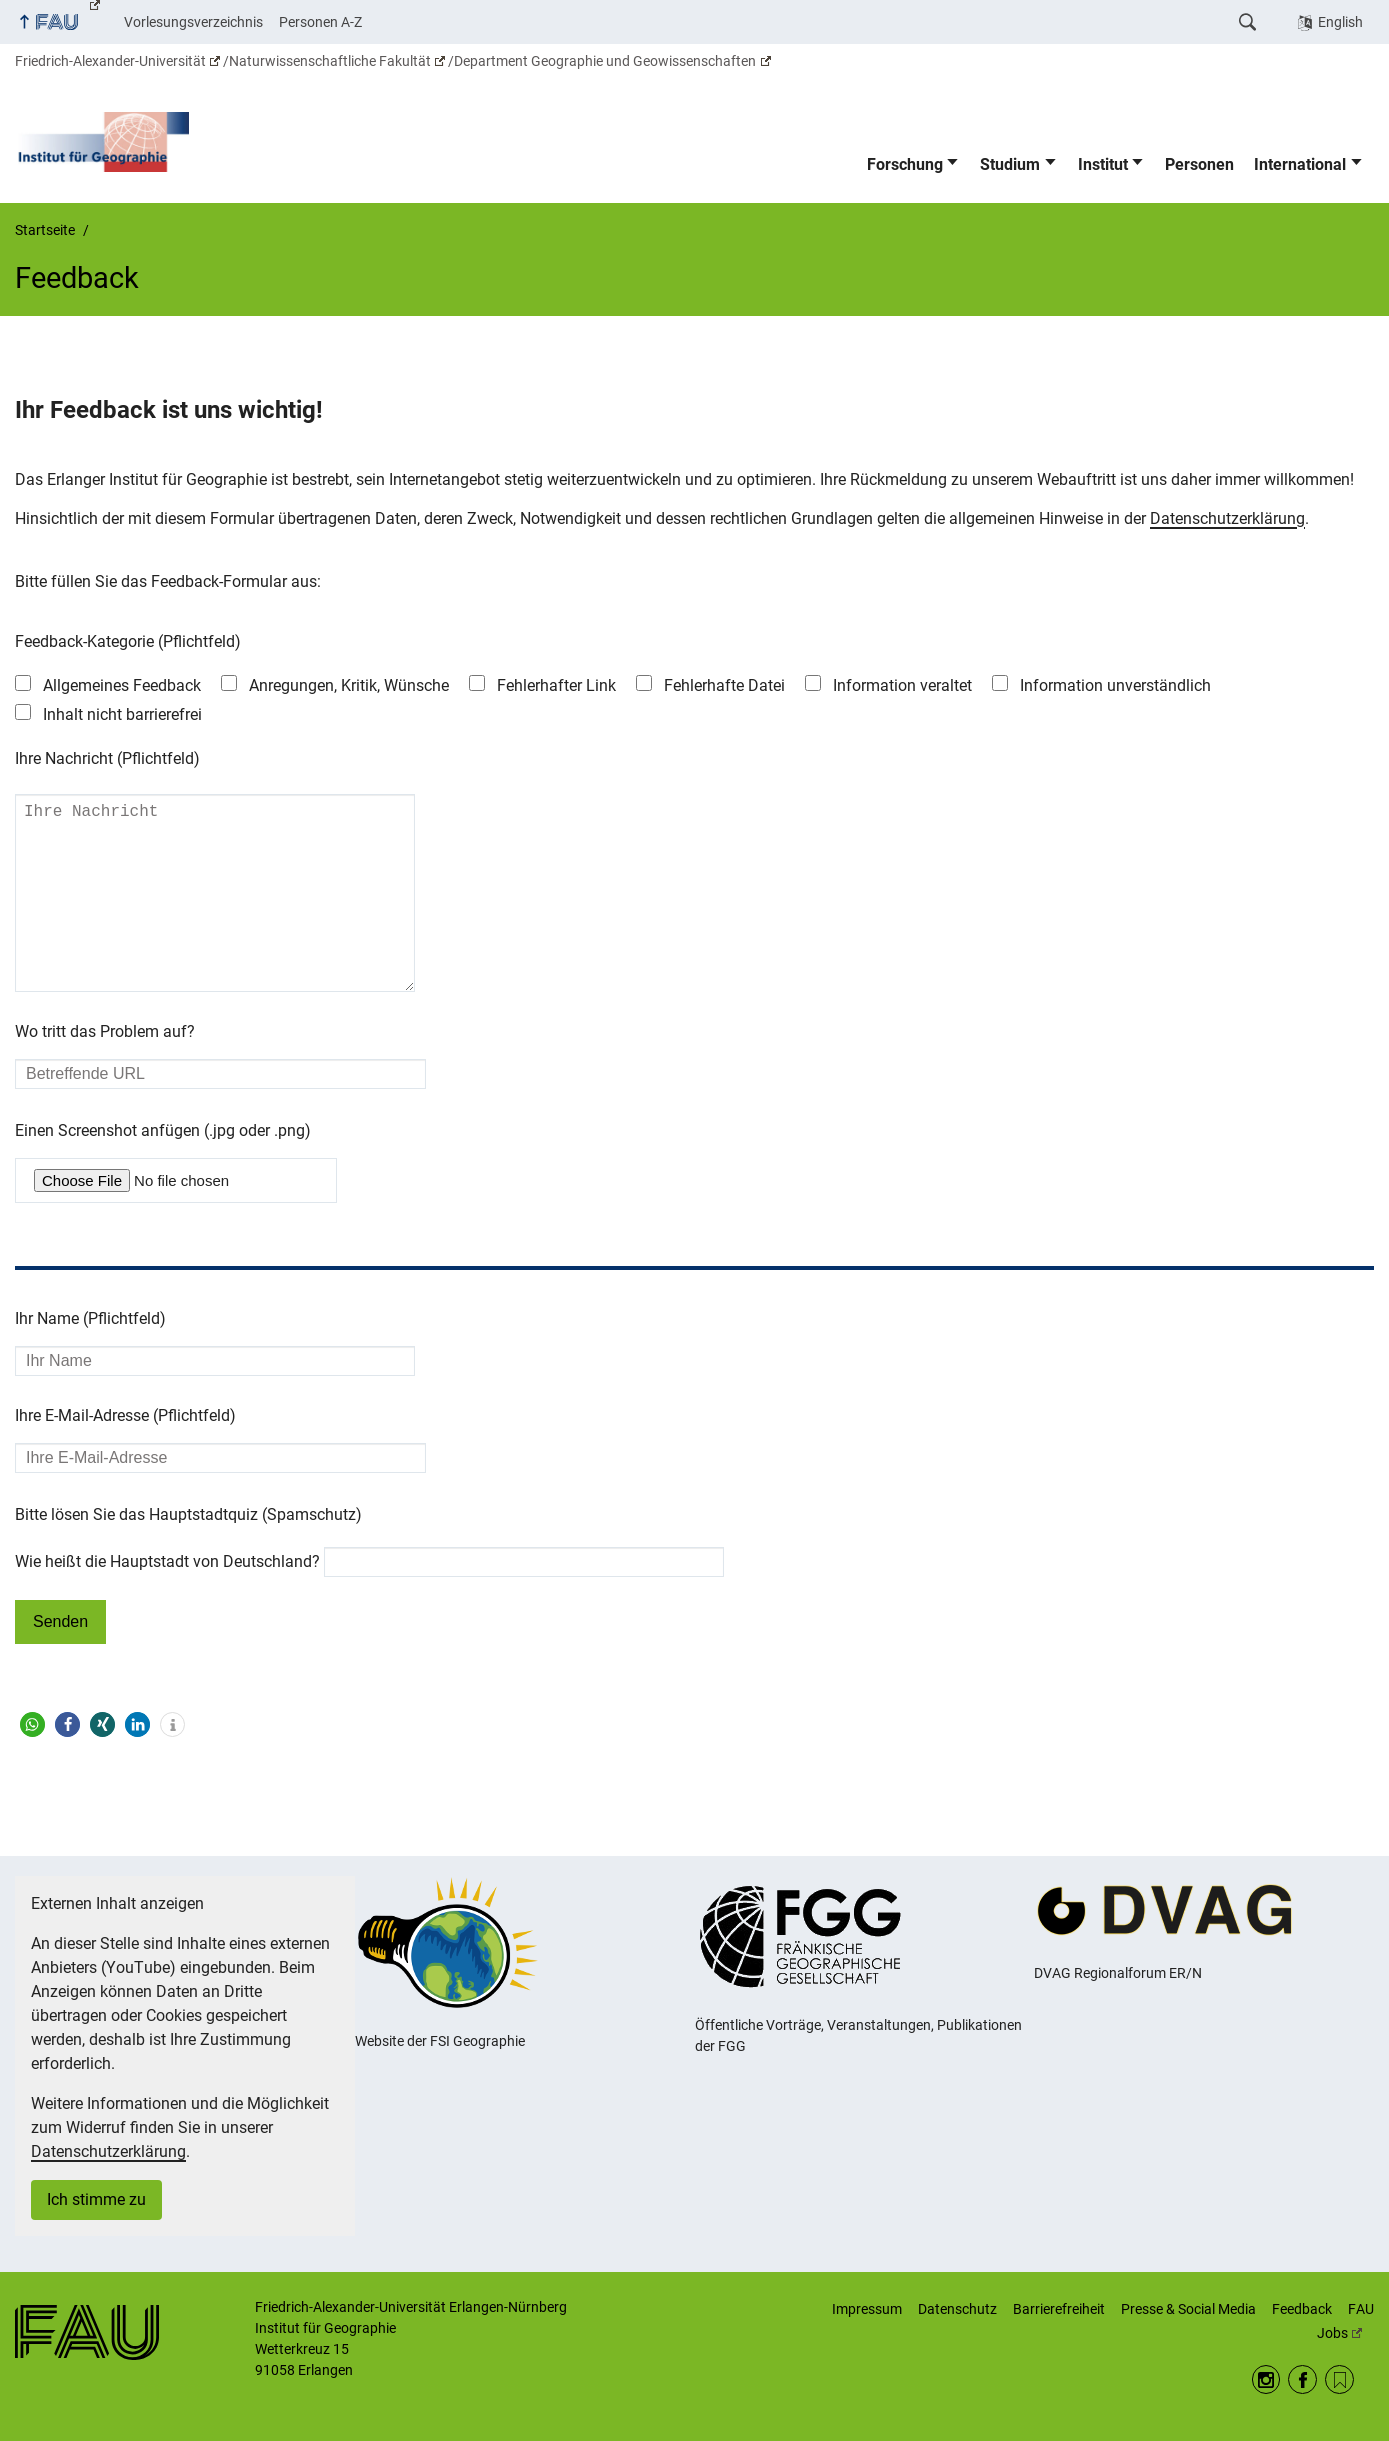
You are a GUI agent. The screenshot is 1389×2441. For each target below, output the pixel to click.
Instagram (1266, 2380)
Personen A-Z (320, 22)
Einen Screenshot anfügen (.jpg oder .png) (163, 1170)
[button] (32, 1764)
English (1340, 22)
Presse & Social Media (1188, 2310)
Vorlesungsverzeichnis (193, 22)
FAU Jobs (1345, 2322)
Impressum (867, 2310)
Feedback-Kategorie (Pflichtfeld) (128, 641)
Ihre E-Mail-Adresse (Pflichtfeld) (125, 1455)
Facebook (1302, 2380)
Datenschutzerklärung (1227, 518)
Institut (1103, 164)
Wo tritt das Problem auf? (105, 1071)
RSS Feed (1339, 2380)
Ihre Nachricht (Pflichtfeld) (107, 758)
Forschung (905, 164)
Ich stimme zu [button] (96, 2200)
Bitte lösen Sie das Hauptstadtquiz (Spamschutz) (188, 1554)
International (1300, 164)
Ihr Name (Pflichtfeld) (90, 1358)
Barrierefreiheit (1059, 2310)
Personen (1199, 164)
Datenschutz (957, 2310)
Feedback (1302, 2310)
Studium (1010, 164)
